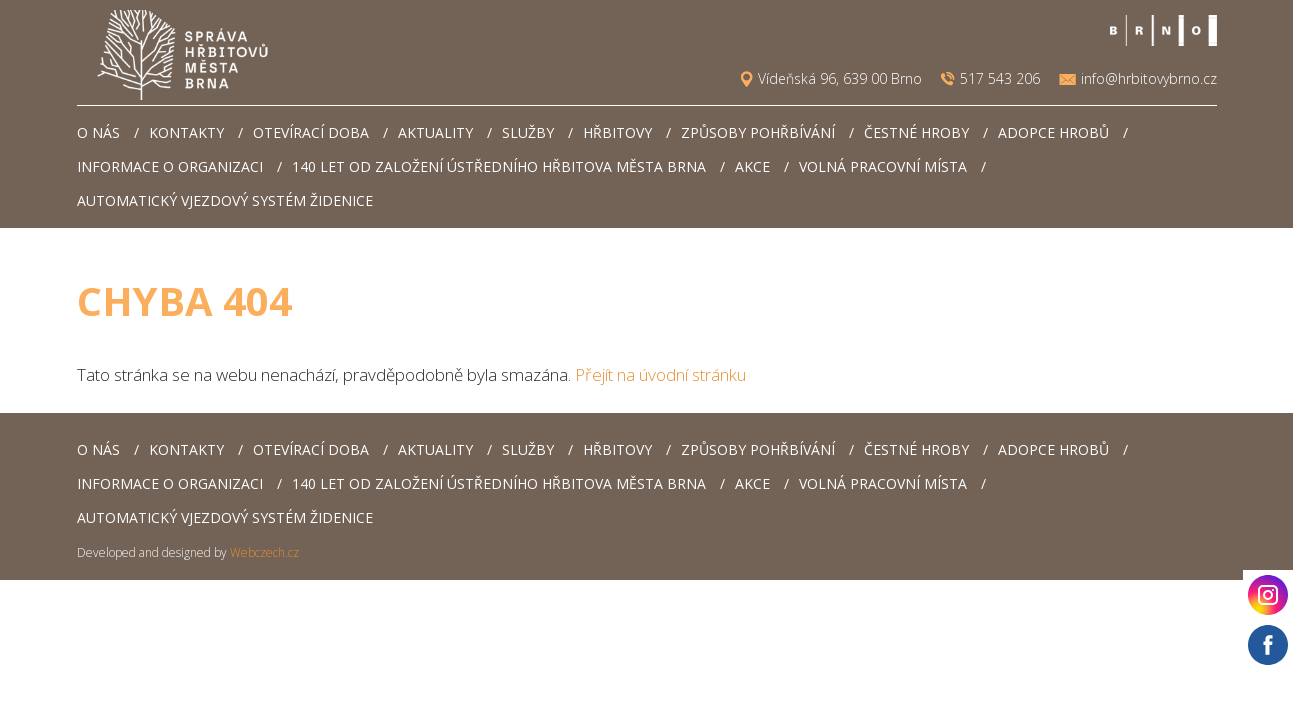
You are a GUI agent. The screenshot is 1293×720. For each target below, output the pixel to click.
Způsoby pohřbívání (758, 132)
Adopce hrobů (1053, 132)
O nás (98, 132)
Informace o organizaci (170, 166)
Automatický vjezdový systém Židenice (225, 200)
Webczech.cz (264, 552)
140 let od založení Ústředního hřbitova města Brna (499, 166)
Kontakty (186, 132)
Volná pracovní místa (883, 166)
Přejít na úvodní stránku (660, 374)
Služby (528, 132)
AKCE (752, 166)
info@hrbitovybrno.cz (1149, 79)
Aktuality (435, 132)
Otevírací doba (311, 132)
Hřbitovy (617, 132)
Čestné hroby (916, 132)
